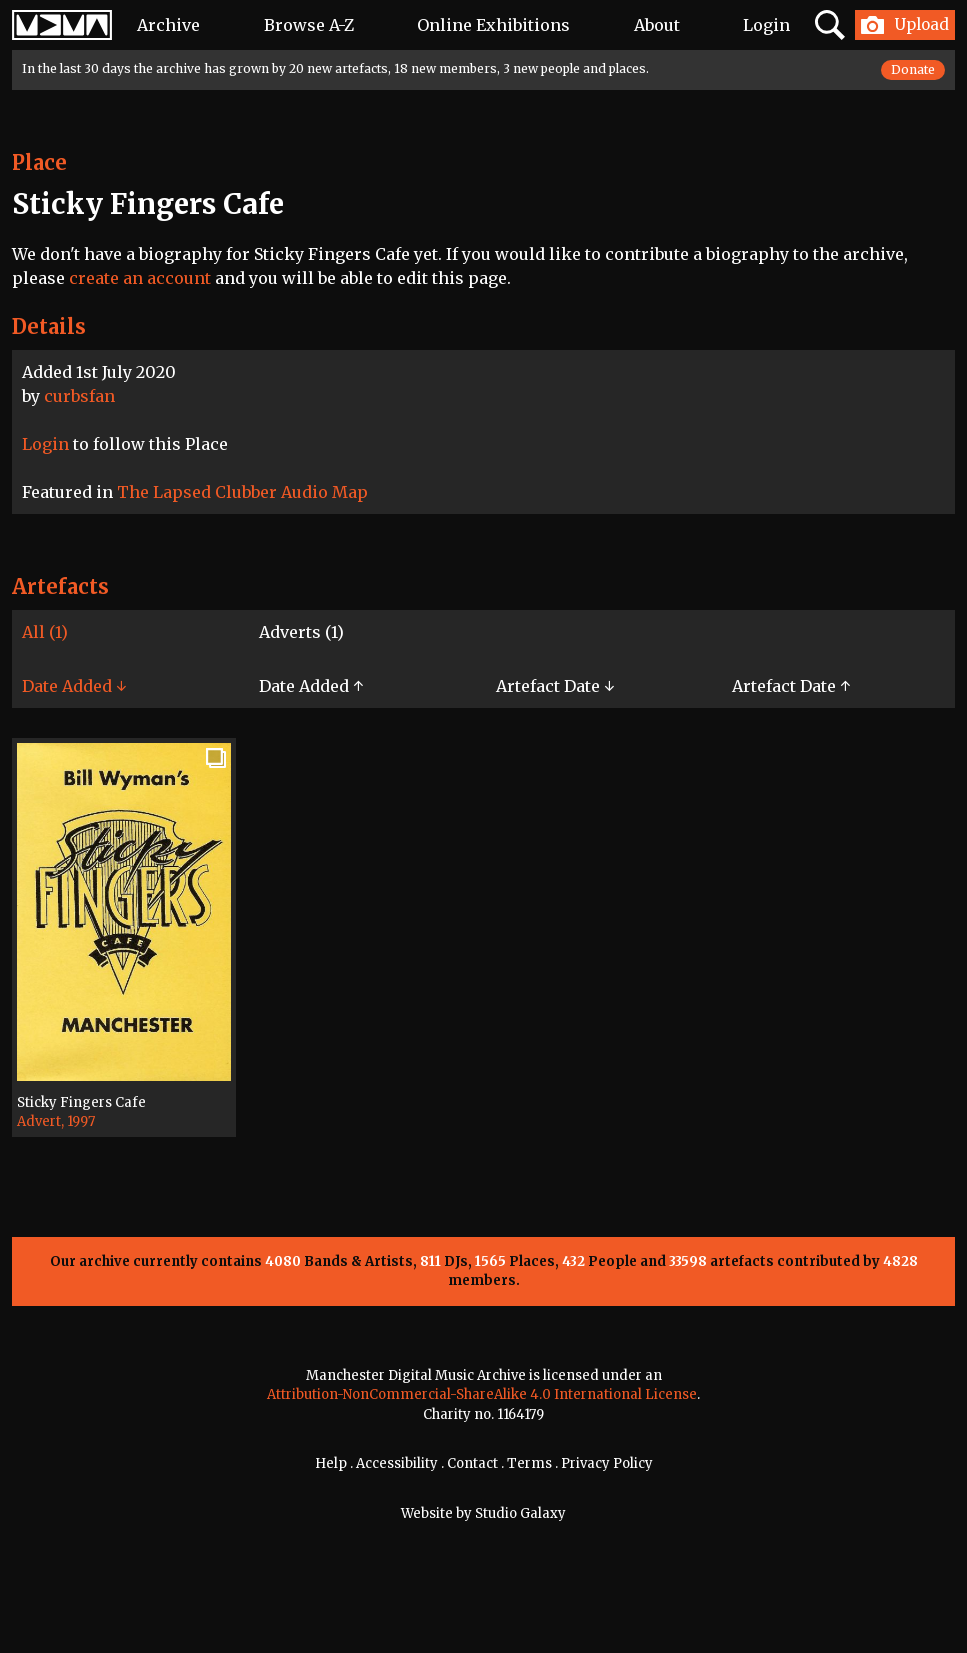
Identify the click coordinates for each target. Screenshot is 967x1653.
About (657, 25)
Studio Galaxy (520, 1513)
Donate (913, 69)
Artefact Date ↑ (791, 686)
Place (39, 162)
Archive (168, 25)
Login (766, 25)
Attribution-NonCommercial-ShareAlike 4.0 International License (482, 1394)
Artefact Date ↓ (555, 686)
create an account (140, 278)
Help (331, 1463)
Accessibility (397, 1463)
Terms (529, 1463)
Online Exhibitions (493, 25)
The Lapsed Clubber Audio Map (242, 492)
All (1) (45, 632)
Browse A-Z (309, 25)
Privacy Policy (607, 1463)
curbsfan (79, 396)
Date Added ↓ (74, 686)
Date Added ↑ (311, 686)
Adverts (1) (301, 632)
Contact (472, 1463)
